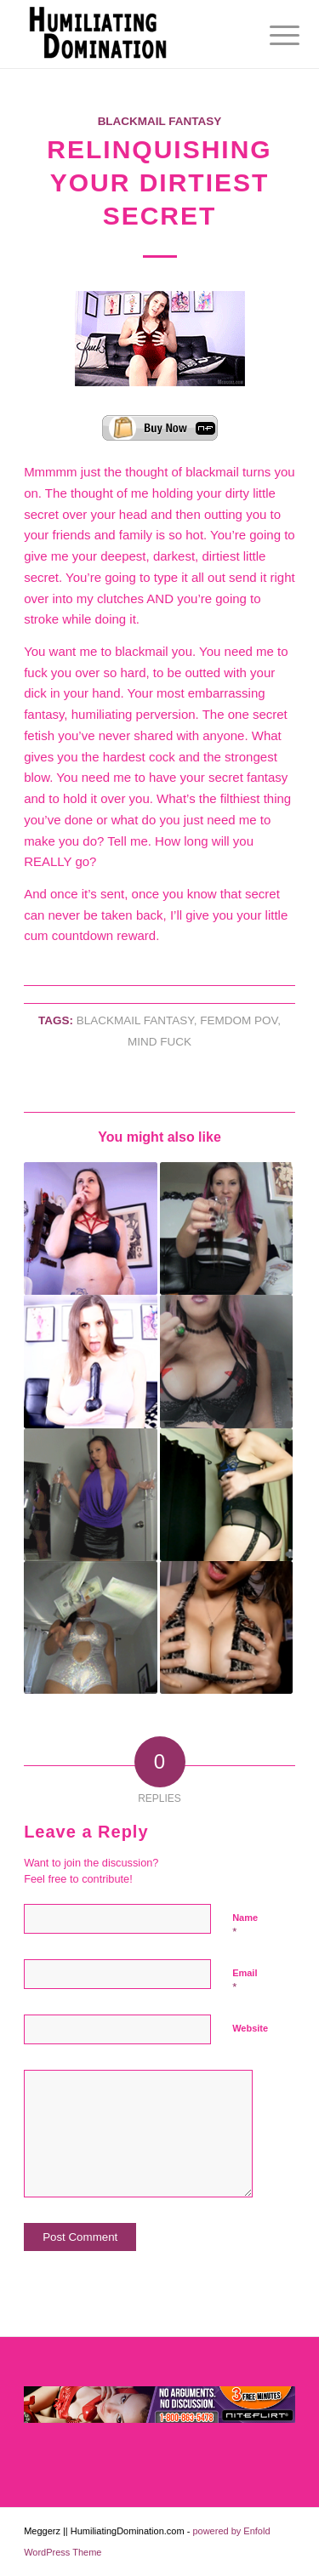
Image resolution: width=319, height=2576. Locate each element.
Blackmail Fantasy (160, 121)
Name (245, 1925)
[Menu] (271, 36)
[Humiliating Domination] (132, 34)
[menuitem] (271, 36)
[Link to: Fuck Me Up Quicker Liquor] (226, 1228)
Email (244, 1980)
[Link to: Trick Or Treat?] (226, 1361)
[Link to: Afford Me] (90, 1627)
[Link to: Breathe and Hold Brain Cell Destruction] (90, 1228)
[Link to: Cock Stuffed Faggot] (90, 1361)
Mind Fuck (159, 1041)
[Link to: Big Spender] (90, 1494)
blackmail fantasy (135, 1020)
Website (250, 2028)
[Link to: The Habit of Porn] (226, 1494)
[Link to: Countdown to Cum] (226, 1627)
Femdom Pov (238, 1020)
